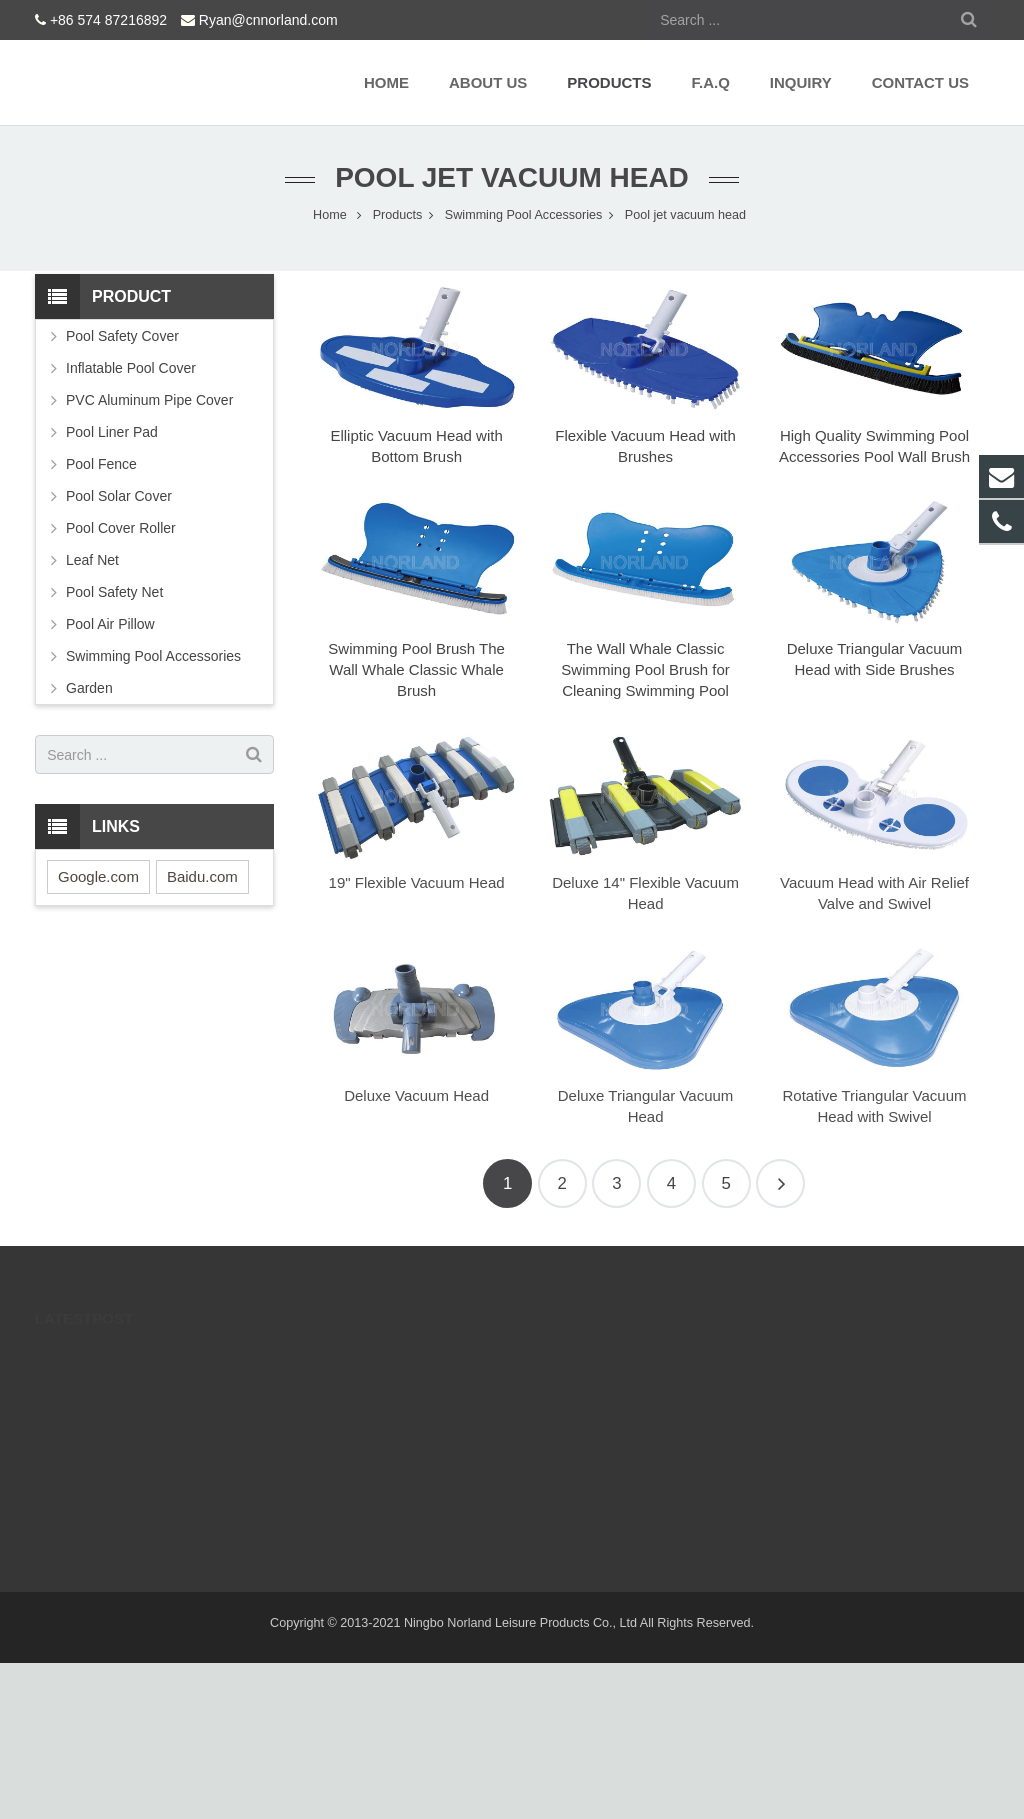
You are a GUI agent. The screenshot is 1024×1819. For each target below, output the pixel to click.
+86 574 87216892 (108, 20)
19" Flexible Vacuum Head (417, 882)
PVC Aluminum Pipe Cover (149, 400)
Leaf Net (92, 560)
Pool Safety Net (114, 592)
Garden (89, 688)
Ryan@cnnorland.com (268, 20)
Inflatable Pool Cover (131, 368)
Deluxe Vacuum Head (416, 1095)
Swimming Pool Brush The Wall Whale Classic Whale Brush (416, 669)
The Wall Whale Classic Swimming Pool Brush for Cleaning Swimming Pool (645, 669)
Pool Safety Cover (122, 336)
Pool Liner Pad (112, 432)
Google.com (98, 876)
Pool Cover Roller (121, 528)
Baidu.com (202, 876)
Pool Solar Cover (119, 496)
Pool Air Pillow (110, 624)
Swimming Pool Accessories (153, 656)
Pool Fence (101, 464)
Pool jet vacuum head (512, 177)
